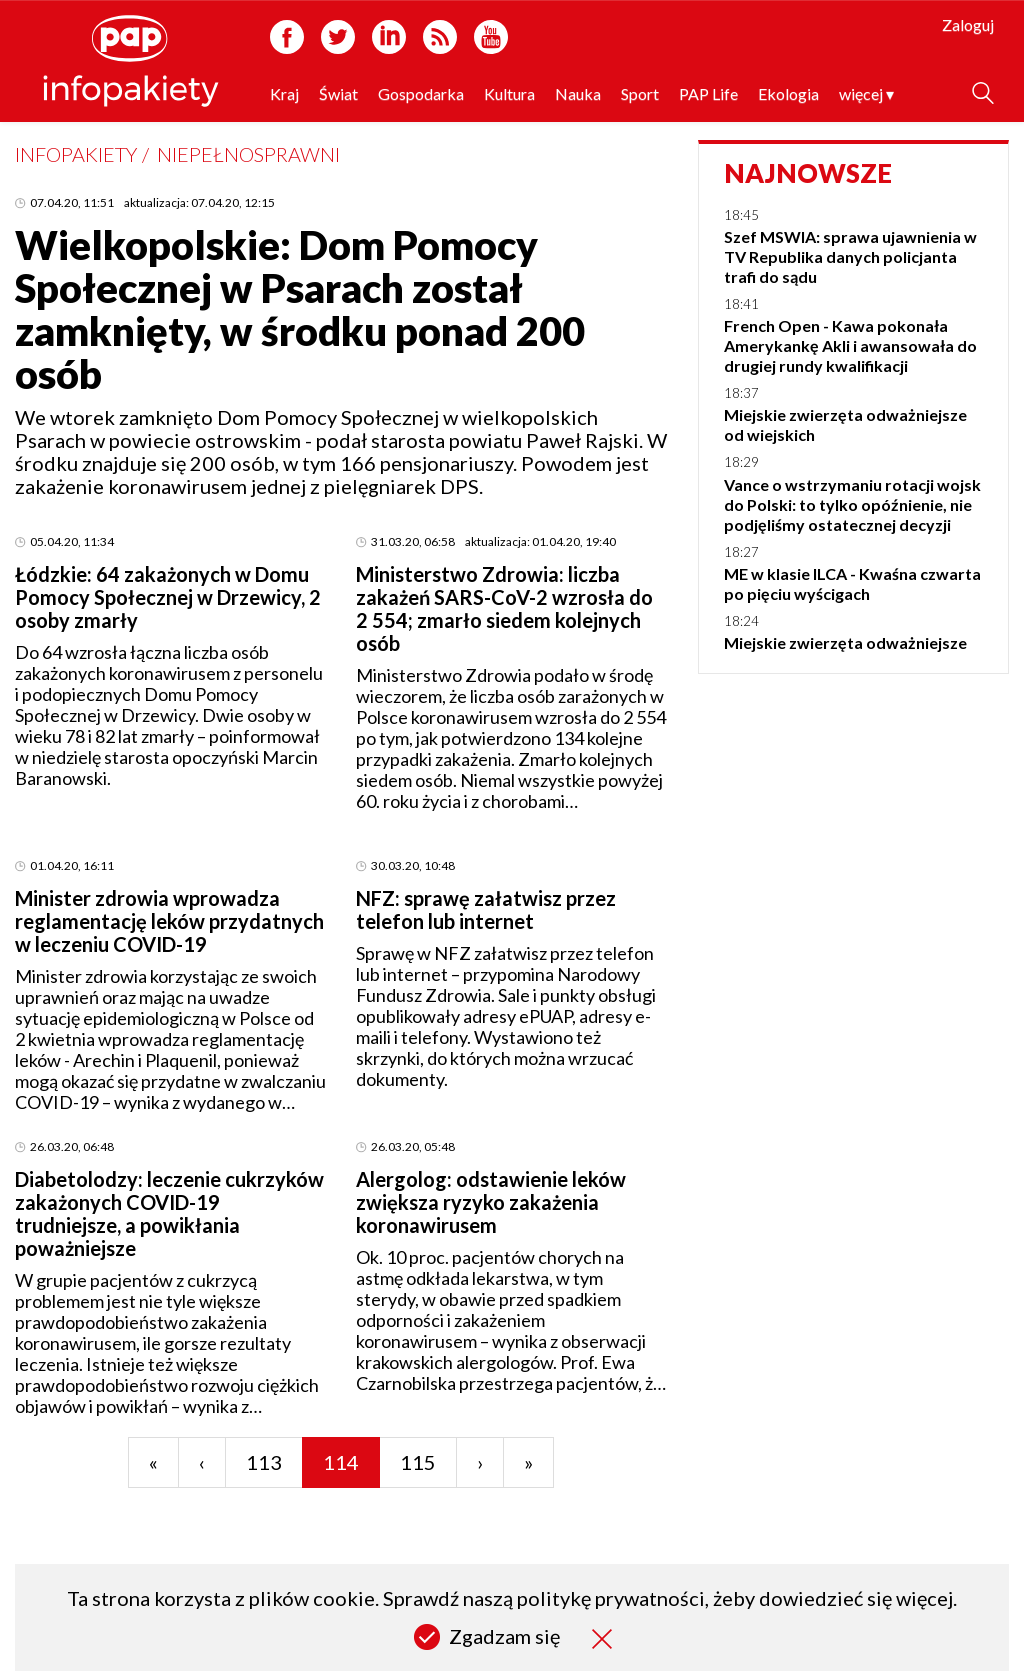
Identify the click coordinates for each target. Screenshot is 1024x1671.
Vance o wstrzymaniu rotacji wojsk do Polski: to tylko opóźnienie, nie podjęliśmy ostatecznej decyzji (852, 504)
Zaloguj (968, 24)
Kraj (284, 93)
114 (341, 1462)
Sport (640, 93)
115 (418, 1462)
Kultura (509, 93)
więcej (866, 93)
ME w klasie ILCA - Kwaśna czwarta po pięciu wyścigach (852, 583)
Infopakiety (76, 154)
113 (264, 1462)
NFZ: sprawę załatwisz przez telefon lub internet (486, 909)
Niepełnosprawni (248, 154)
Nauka (578, 93)
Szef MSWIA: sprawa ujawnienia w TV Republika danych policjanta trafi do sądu (850, 256)
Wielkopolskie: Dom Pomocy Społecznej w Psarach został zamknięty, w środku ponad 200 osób (300, 309)
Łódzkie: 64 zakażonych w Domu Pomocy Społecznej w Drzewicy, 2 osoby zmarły (168, 597)
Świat (338, 93)
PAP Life (708, 93)
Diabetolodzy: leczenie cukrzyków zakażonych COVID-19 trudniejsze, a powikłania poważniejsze (169, 1213)
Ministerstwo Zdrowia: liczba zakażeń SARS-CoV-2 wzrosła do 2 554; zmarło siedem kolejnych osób (504, 608)
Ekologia (788, 93)
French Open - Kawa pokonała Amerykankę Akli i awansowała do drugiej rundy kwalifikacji (850, 345)
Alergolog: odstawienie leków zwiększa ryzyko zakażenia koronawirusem (491, 1202)
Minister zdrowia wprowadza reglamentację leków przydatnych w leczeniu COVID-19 (169, 921)
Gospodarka (421, 93)
